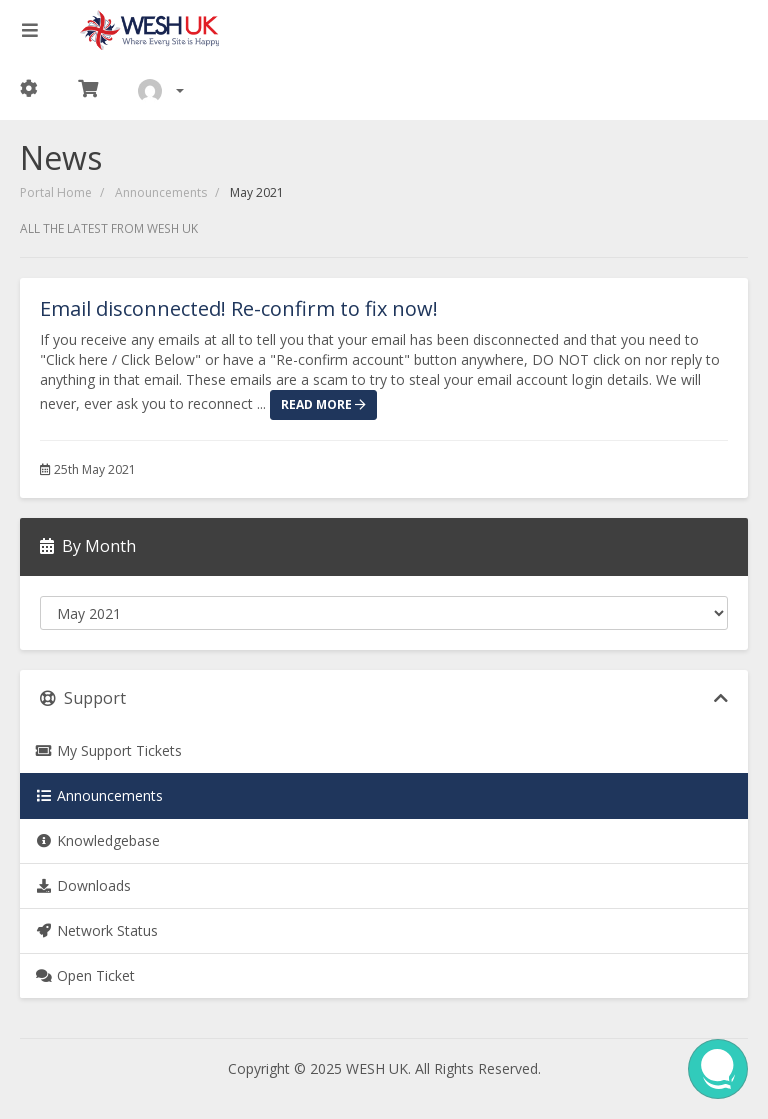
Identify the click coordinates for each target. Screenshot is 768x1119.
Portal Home (56, 192)
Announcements (161, 192)
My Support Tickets (108, 750)
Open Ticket (85, 975)
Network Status (96, 930)
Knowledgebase (97, 840)
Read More (323, 404)
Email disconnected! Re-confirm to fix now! (239, 308)
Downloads (83, 885)
